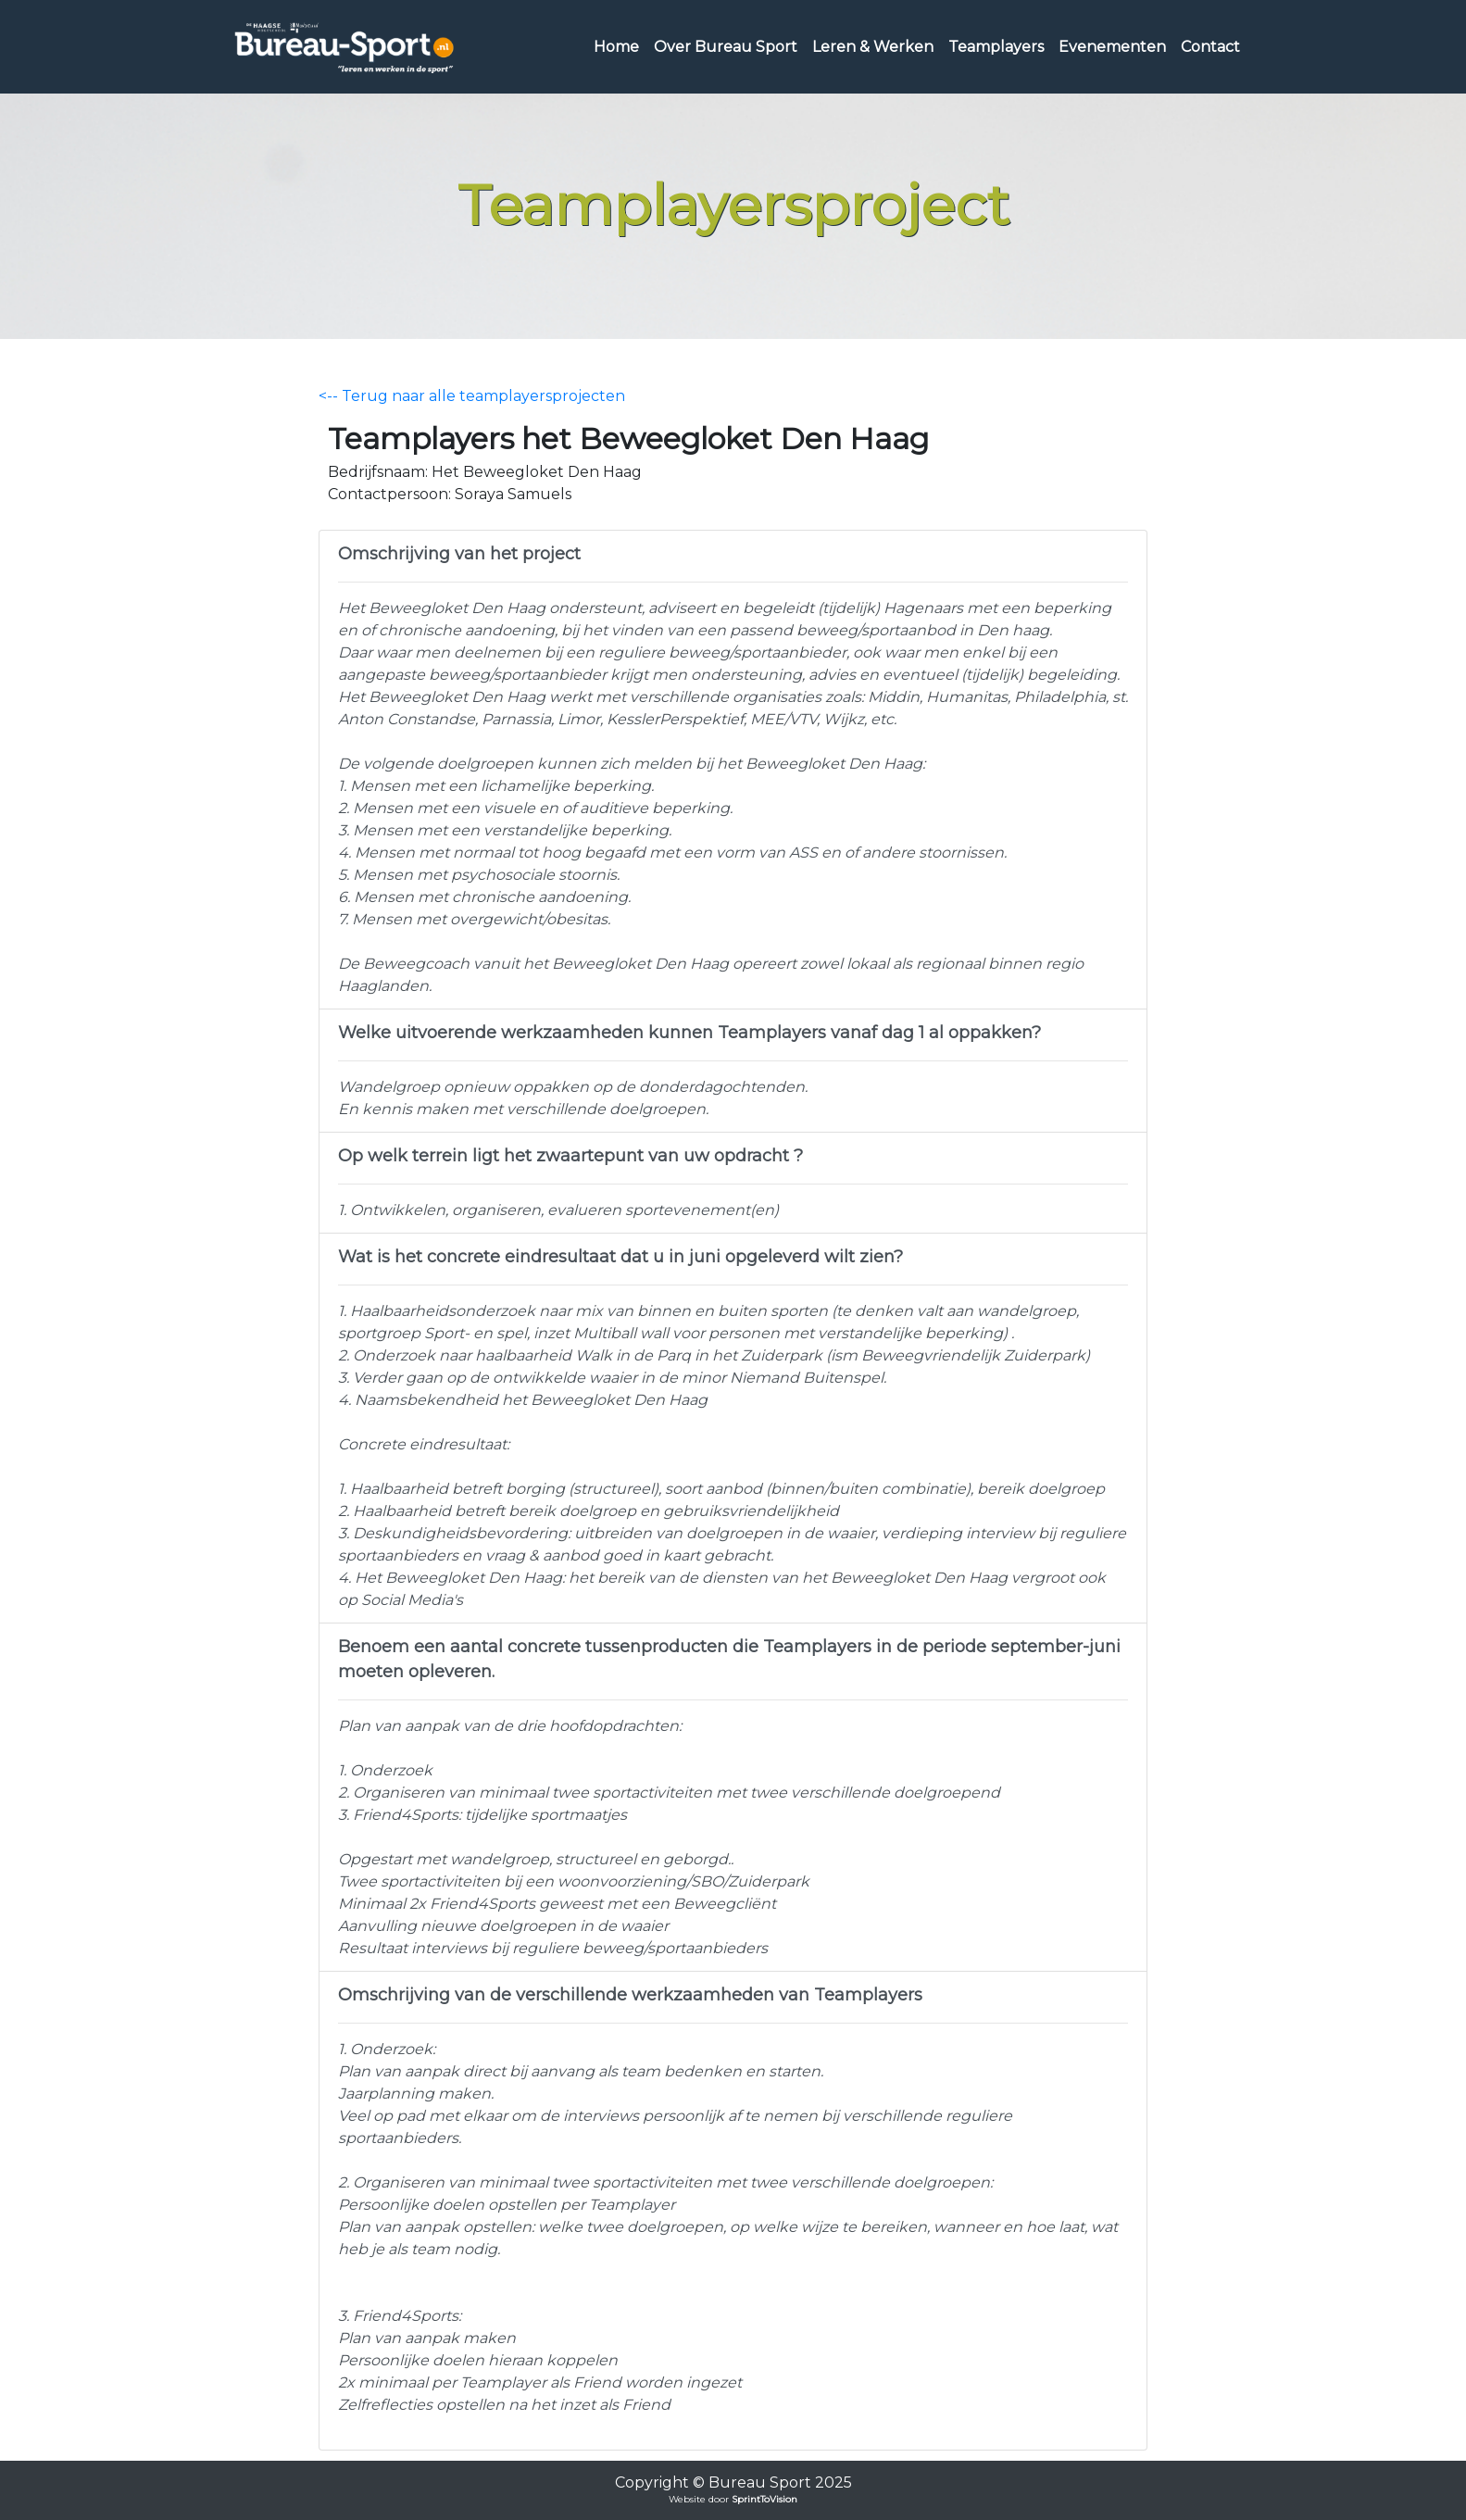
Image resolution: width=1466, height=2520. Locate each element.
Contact (1210, 47)
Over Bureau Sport (725, 47)
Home (616, 47)
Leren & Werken (872, 47)
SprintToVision (764, 2499)
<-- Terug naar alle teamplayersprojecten (472, 396)
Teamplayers (996, 47)
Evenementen (1112, 47)
